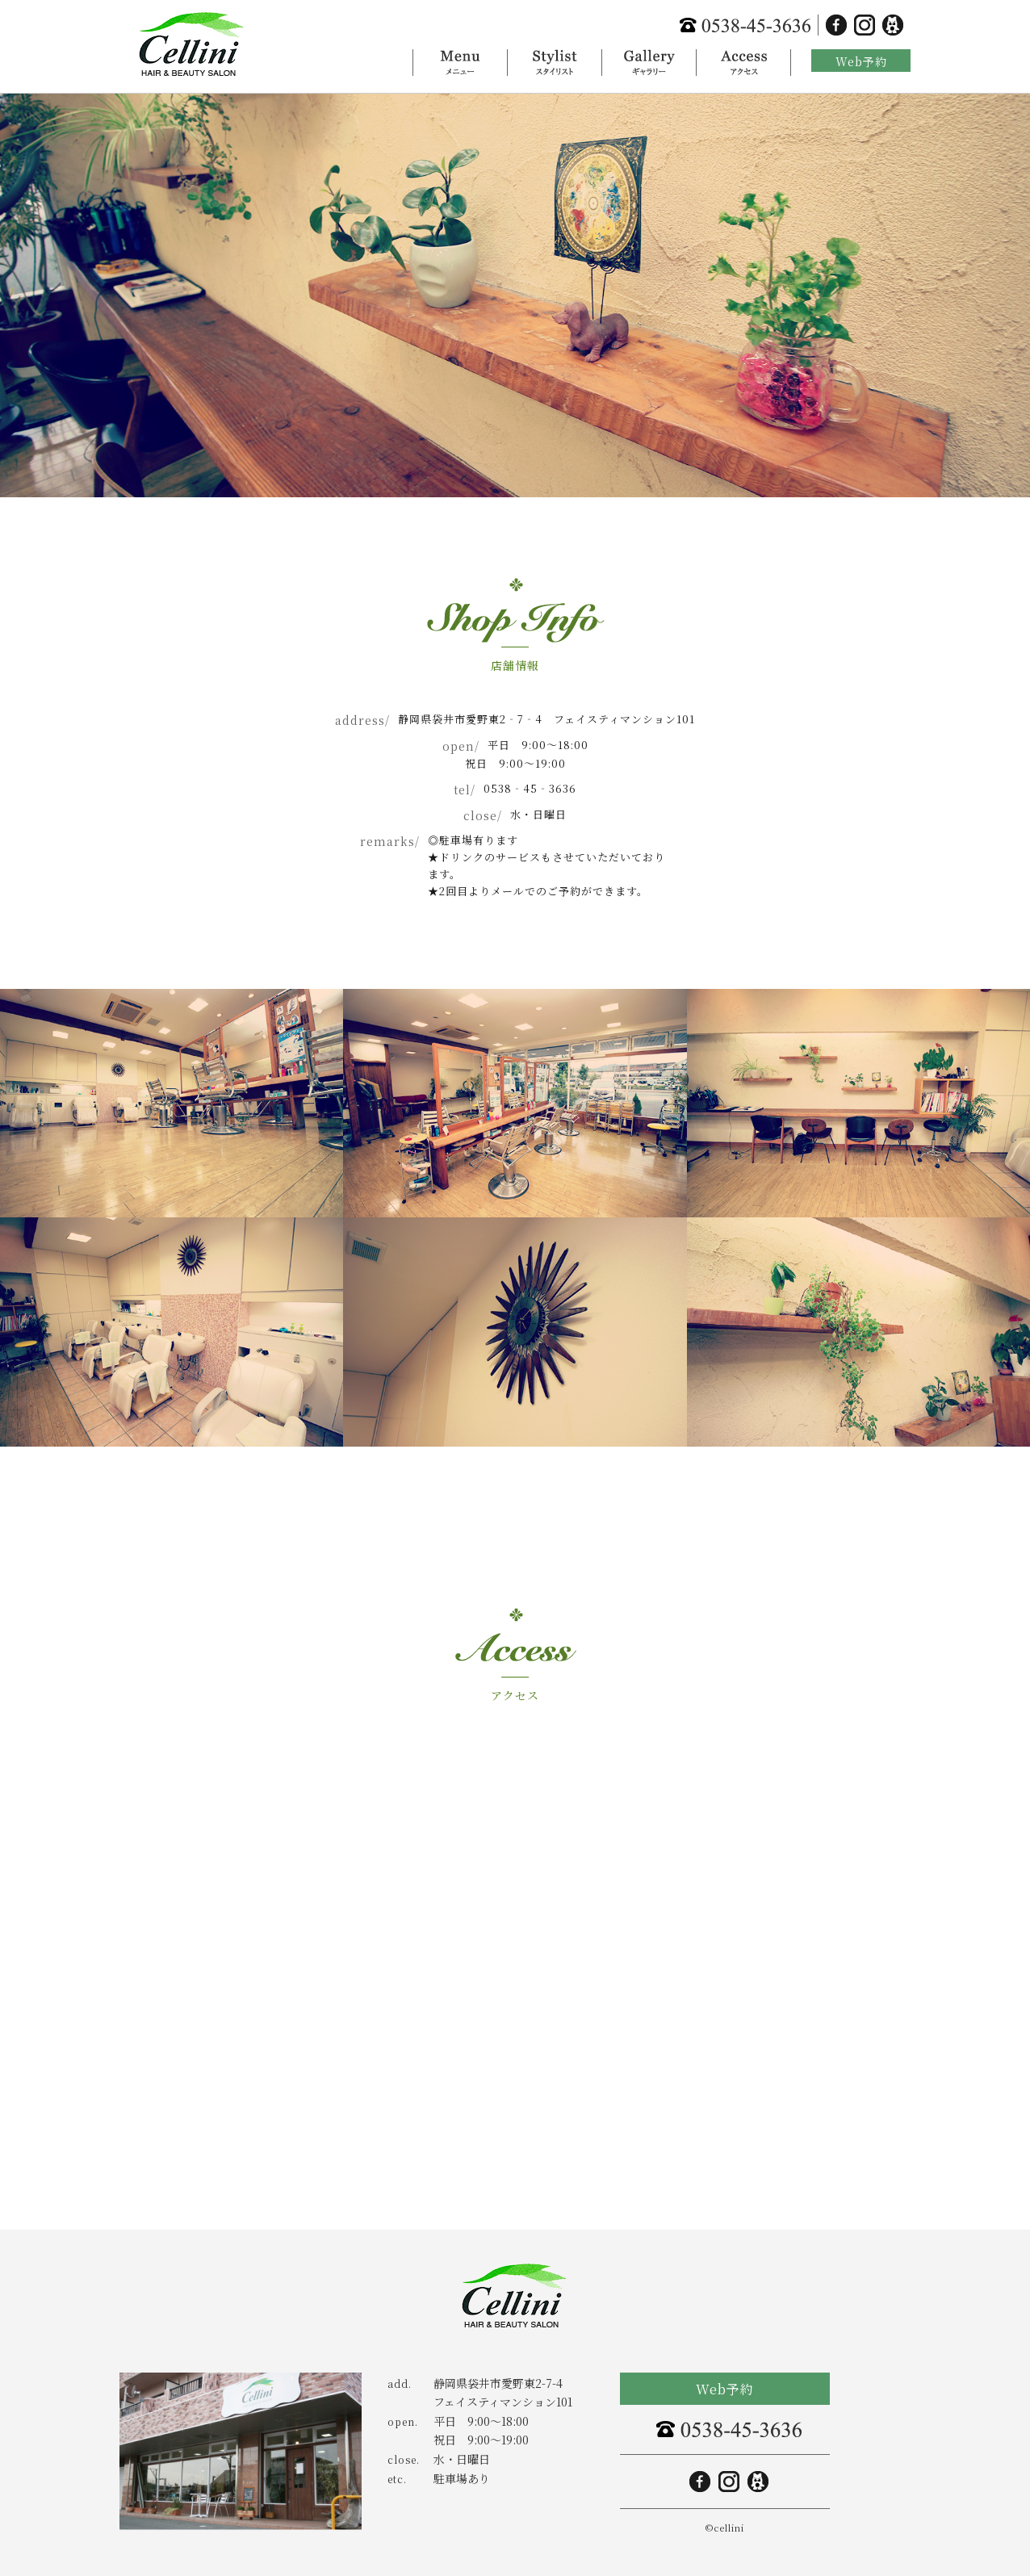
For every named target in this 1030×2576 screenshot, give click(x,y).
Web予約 (861, 61)
